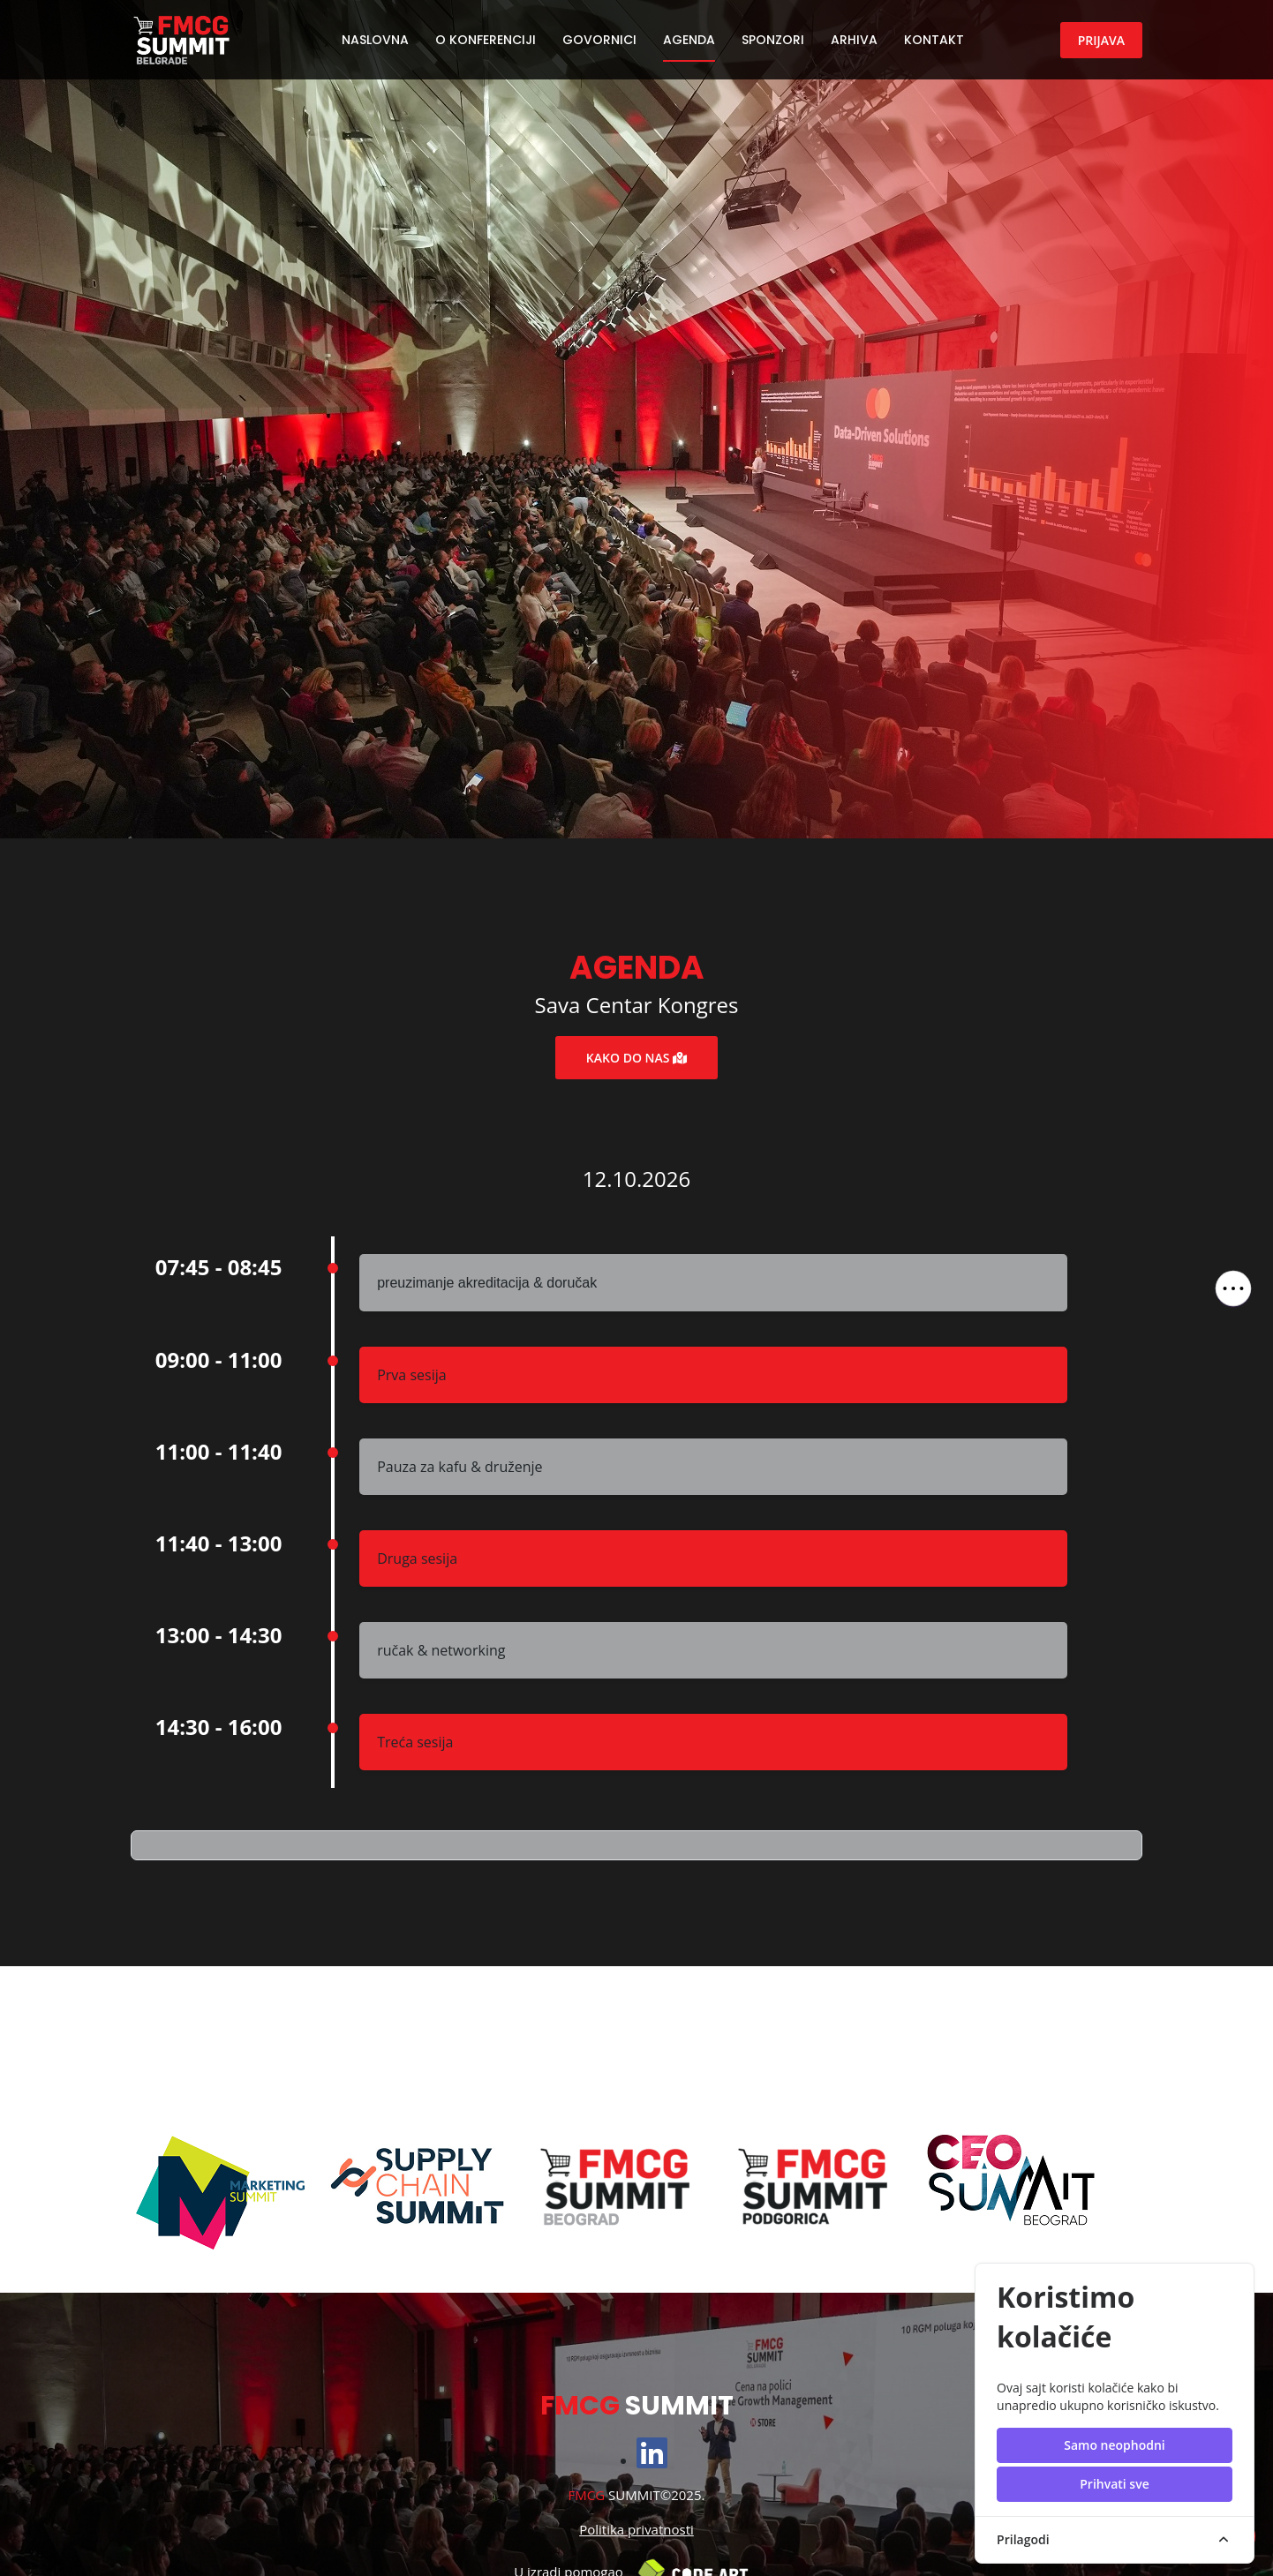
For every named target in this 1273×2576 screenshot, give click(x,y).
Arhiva (854, 40)
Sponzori (773, 40)
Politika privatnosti (636, 2529)
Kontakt (934, 40)
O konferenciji (485, 40)
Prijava (1101, 40)
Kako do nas (636, 1057)
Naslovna (375, 40)
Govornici (599, 40)
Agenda (689, 40)
